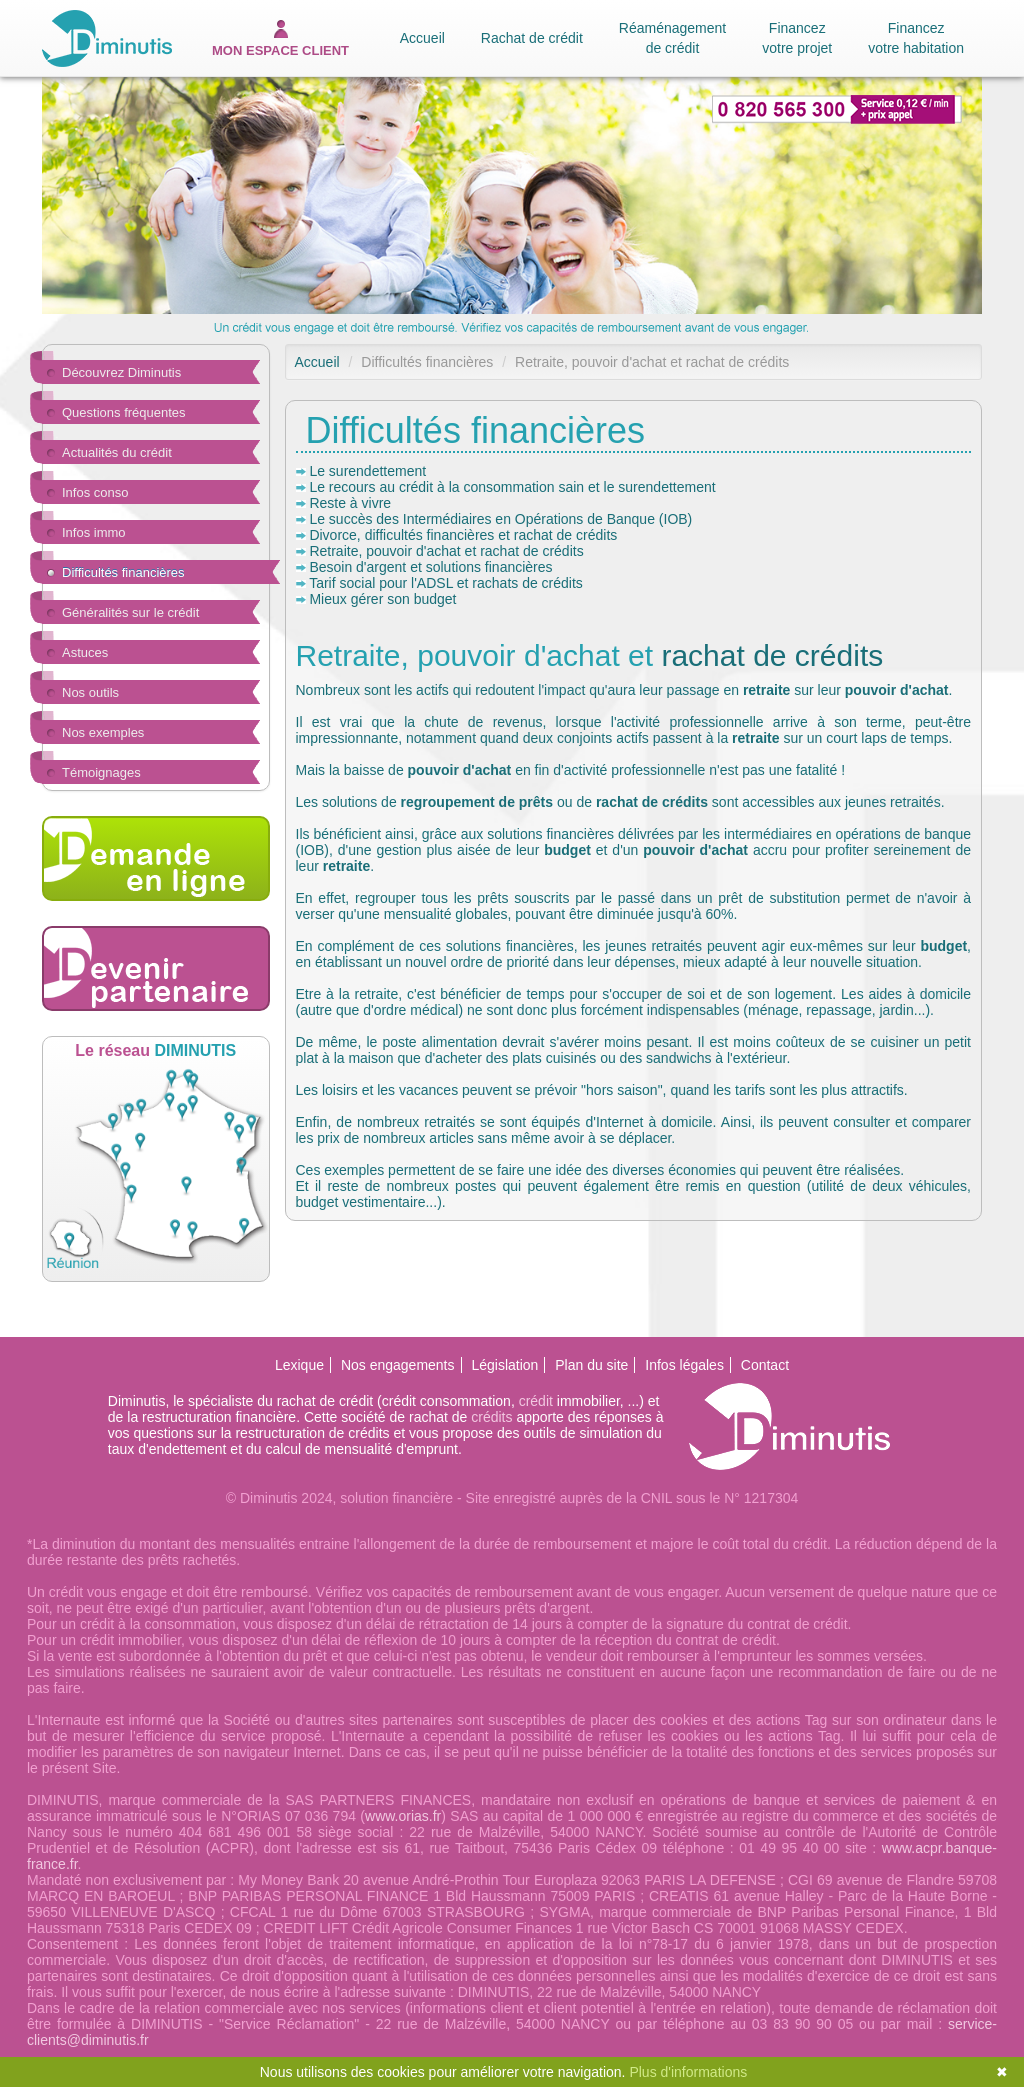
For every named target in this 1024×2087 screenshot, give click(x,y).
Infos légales (684, 1365)
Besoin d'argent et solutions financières (430, 567)
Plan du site (591, 1365)
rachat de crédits (772, 655)
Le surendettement (367, 471)
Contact (765, 1365)
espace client (280, 39)
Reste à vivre (350, 503)
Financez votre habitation (916, 38)
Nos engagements (398, 1365)
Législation (504, 1365)
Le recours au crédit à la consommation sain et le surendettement (512, 487)
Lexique (299, 1365)
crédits (491, 1417)
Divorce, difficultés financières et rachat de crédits (463, 535)
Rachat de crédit (532, 38)
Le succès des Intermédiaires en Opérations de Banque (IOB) (500, 519)
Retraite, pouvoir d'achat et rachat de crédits (446, 551)
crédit (536, 1401)
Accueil (422, 38)
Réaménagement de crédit (672, 38)
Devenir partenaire (156, 968)
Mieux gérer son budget (382, 599)
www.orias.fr (403, 1816)
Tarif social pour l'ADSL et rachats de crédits (446, 583)
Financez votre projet (797, 38)
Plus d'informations (688, 2072)
